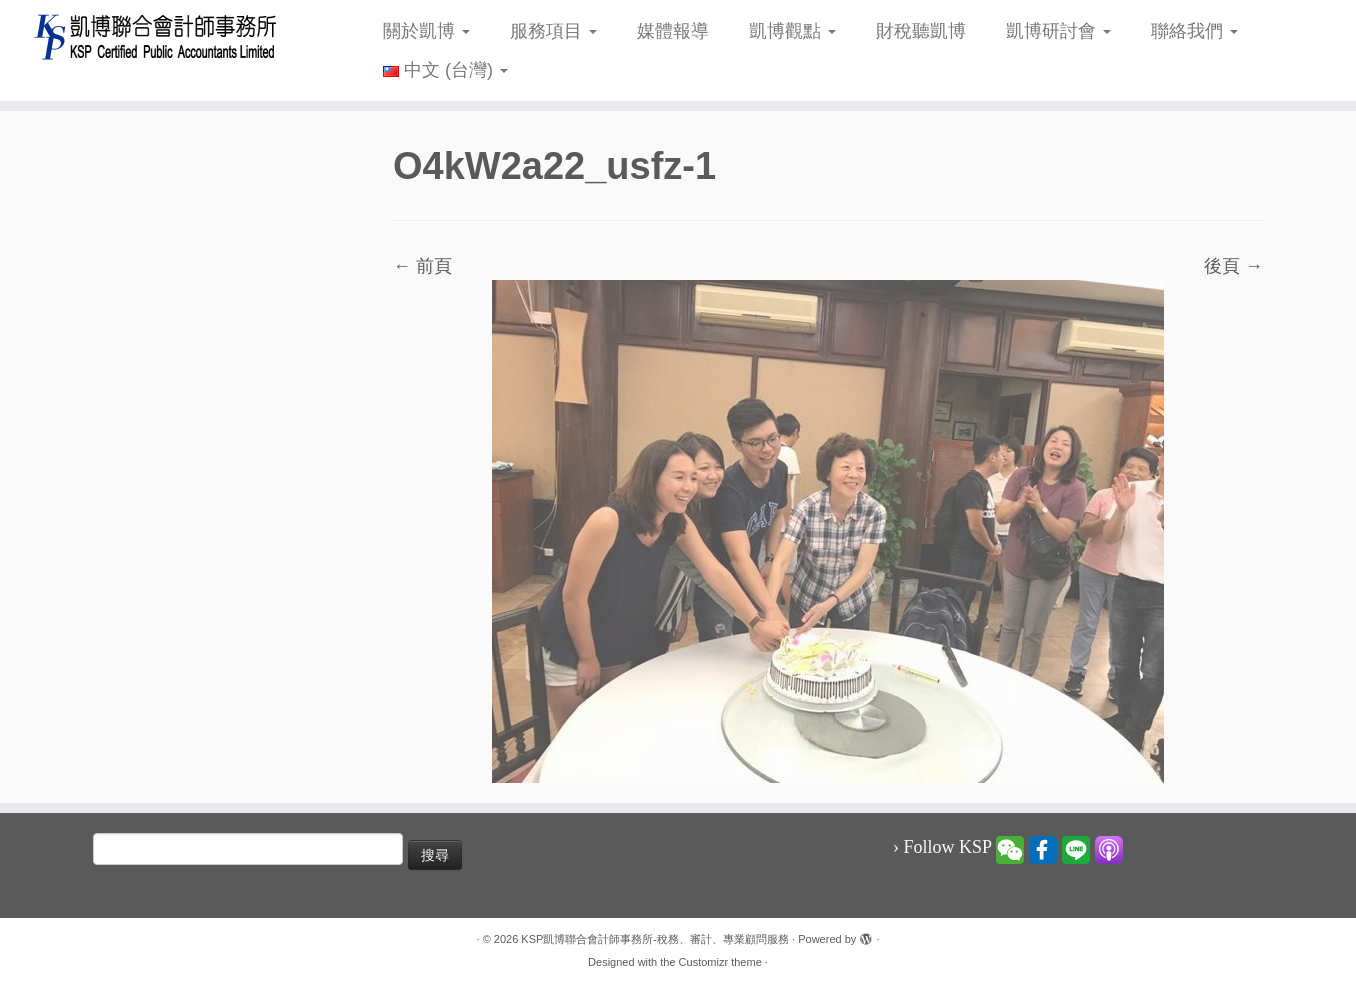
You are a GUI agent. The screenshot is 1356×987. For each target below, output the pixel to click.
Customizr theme (720, 962)
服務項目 (553, 31)
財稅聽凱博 (921, 31)
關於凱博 (426, 31)
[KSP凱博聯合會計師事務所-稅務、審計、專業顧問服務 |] (156, 36)
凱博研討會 (1058, 31)
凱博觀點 (792, 31)
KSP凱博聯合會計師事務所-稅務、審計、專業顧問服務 (655, 939)
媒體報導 (673, 31)
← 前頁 (422, 266)
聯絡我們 (1194, 31)
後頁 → (1233, 266)
